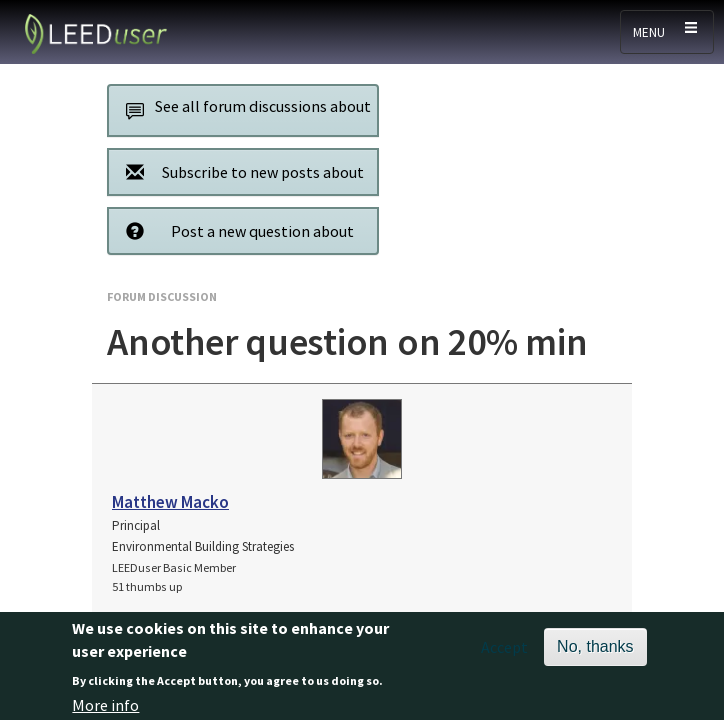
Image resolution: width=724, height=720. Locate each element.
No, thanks (595, 652)
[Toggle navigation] (667, 32)
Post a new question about (234, 230)
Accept (504, 653)
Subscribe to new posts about (239, 171)
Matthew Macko (170, 502)
